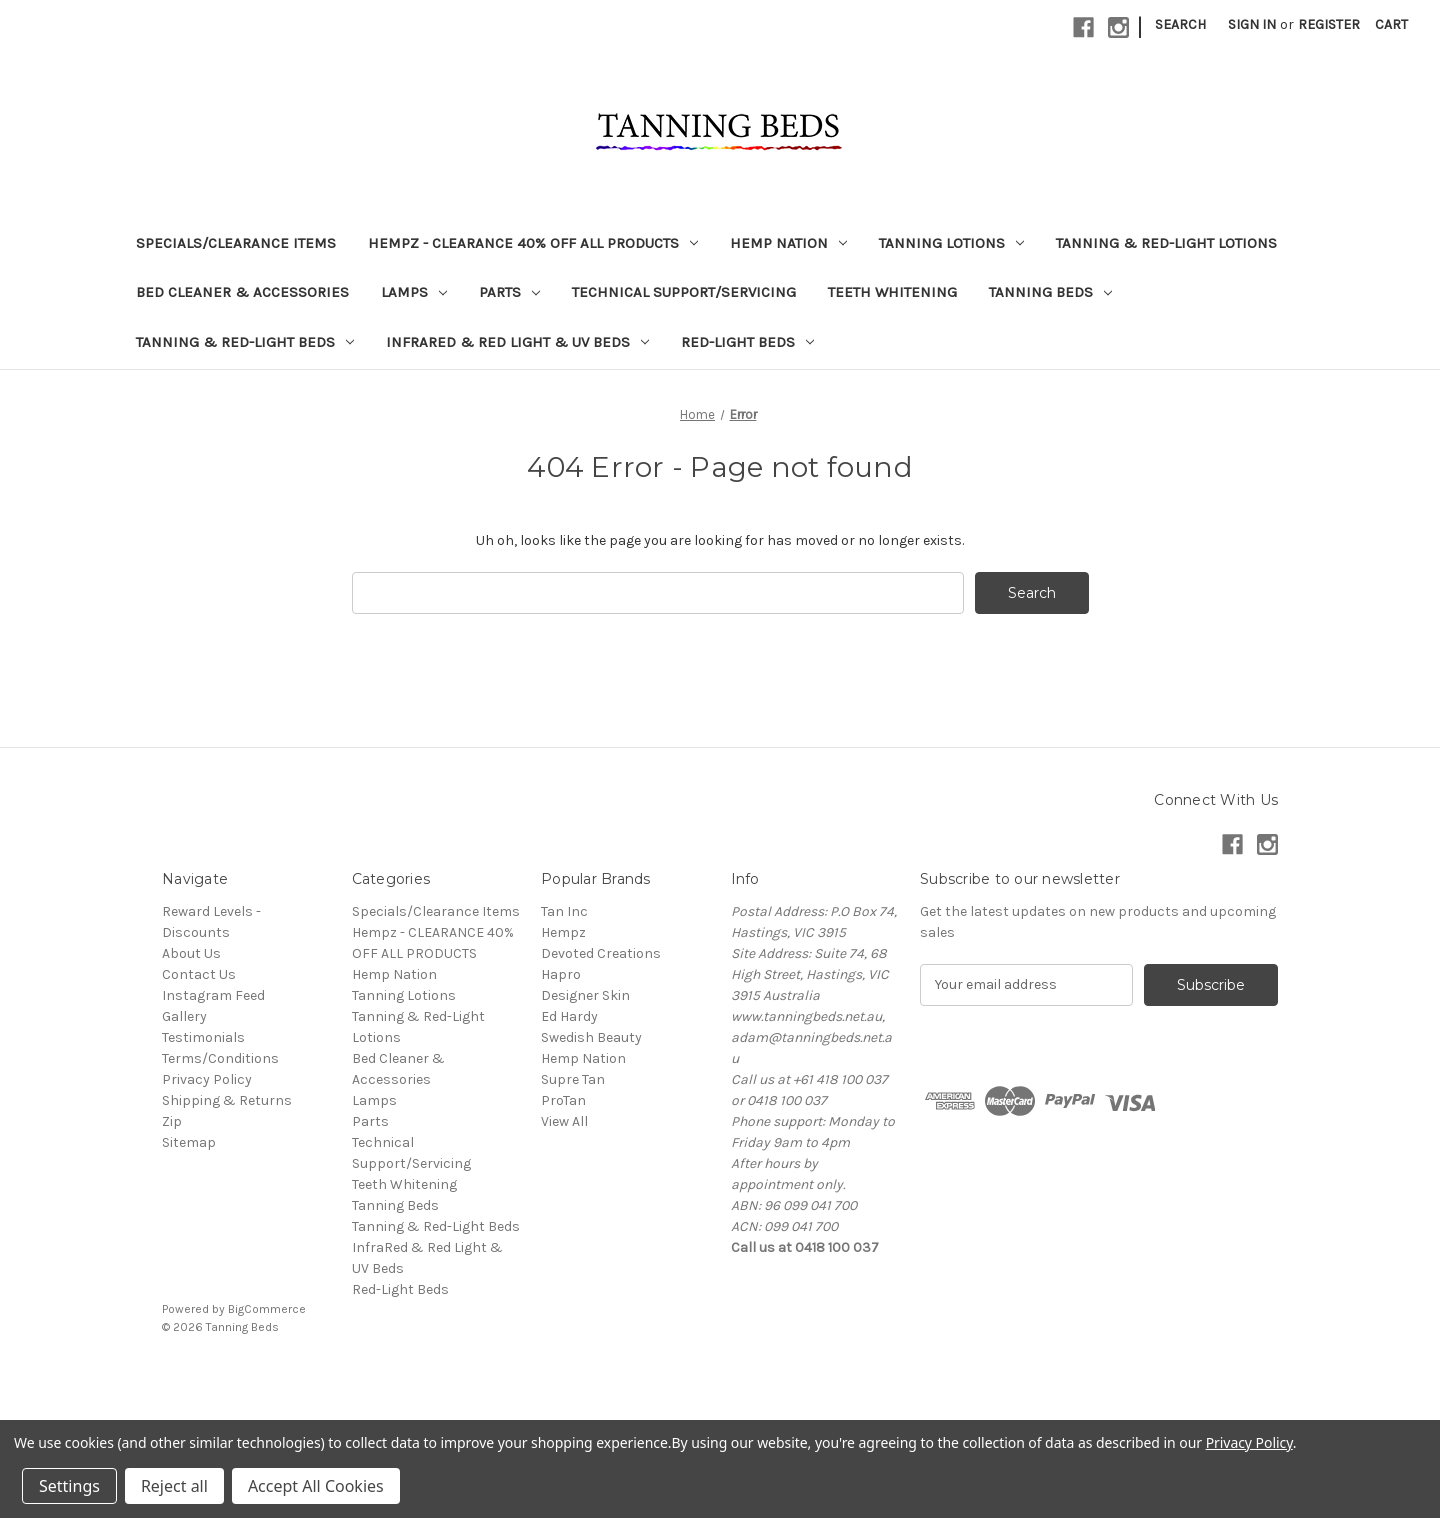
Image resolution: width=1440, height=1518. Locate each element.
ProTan (563, 1100)
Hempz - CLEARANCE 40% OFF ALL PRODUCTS (533, 243)
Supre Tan (573, 1079)
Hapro (561, 974)
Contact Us (199, 974)
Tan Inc (564, 911)
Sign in (1252, 24)
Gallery (184, 1016)
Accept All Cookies (316, 1486)
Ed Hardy (569, 1016)
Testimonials (203, 1037)
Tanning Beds (1050, 292)
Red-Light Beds (747, 342)
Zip (172, 1121)
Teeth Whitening (892, 292)
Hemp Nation (788, 243)
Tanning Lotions (951, 243)
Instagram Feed (213, 995)
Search (1180, 24)
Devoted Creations (601, 953)
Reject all (174, 1486)
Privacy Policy (207, 1079)
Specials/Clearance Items (236, 243)
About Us (191, 953)
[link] (720, 1372)
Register (1329, 24)
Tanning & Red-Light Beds (245, 342)
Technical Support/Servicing (684, 292)
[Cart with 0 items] (1391, 24)
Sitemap (189, 1142)
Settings (69, 1486)
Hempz (563, 932)
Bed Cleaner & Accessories (242, 292)
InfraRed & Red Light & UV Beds (517, 342)
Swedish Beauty (591, 1037)
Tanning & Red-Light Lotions (1166, 243)
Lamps (414, 292)
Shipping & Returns (227, 1100)
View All (564, 1121)
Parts (509, 292)
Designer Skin (585, 995)
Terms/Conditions (220, 1058)
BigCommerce (267, 1309)
